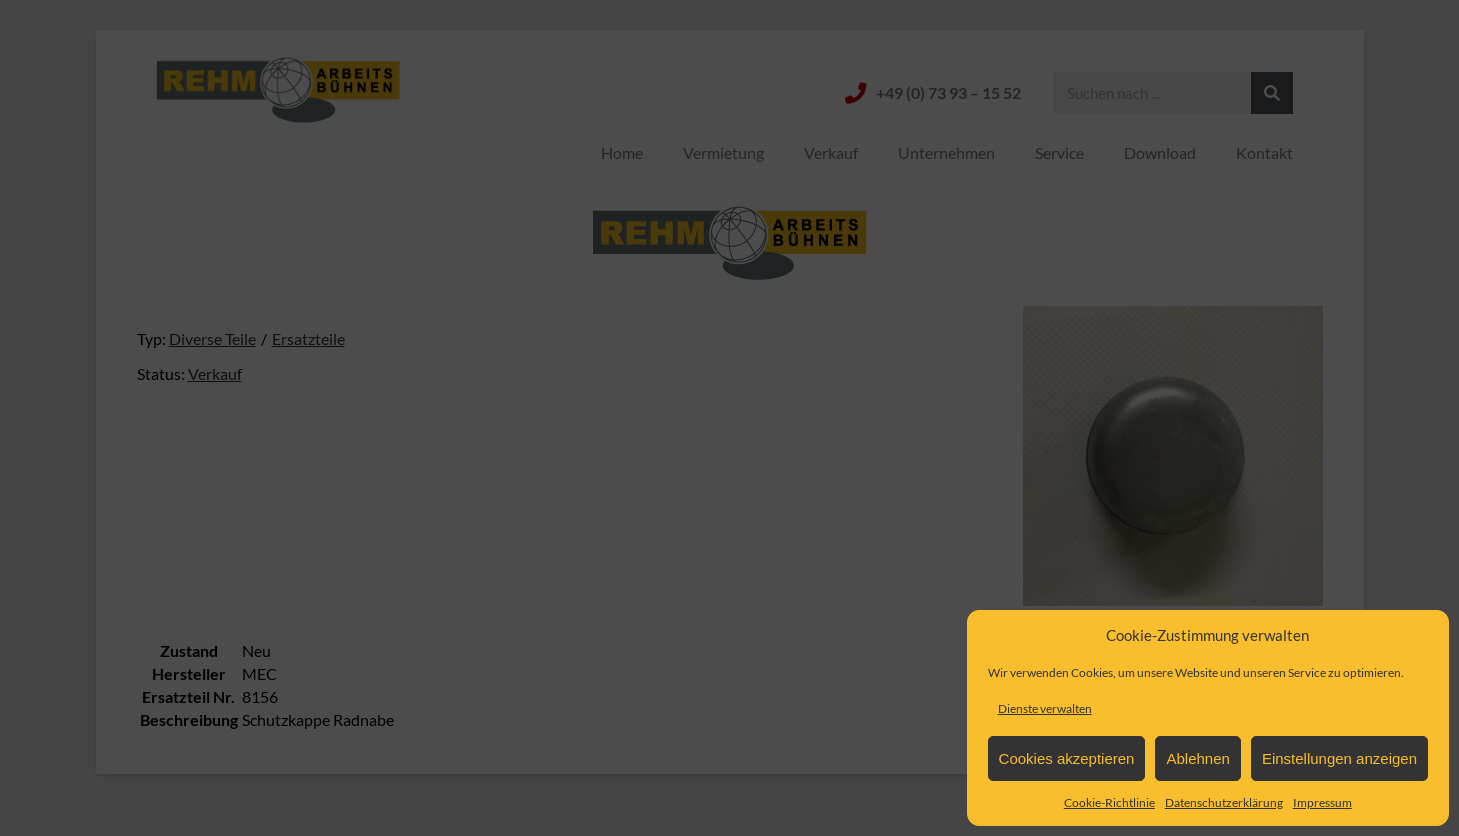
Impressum (1322, 802)
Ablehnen (1197, 758)
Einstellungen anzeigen (1339, 758)
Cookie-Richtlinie (1109, 802)
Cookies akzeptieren (1067, 758)
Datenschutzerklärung (1224, 802)
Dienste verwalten (1045, 708)
